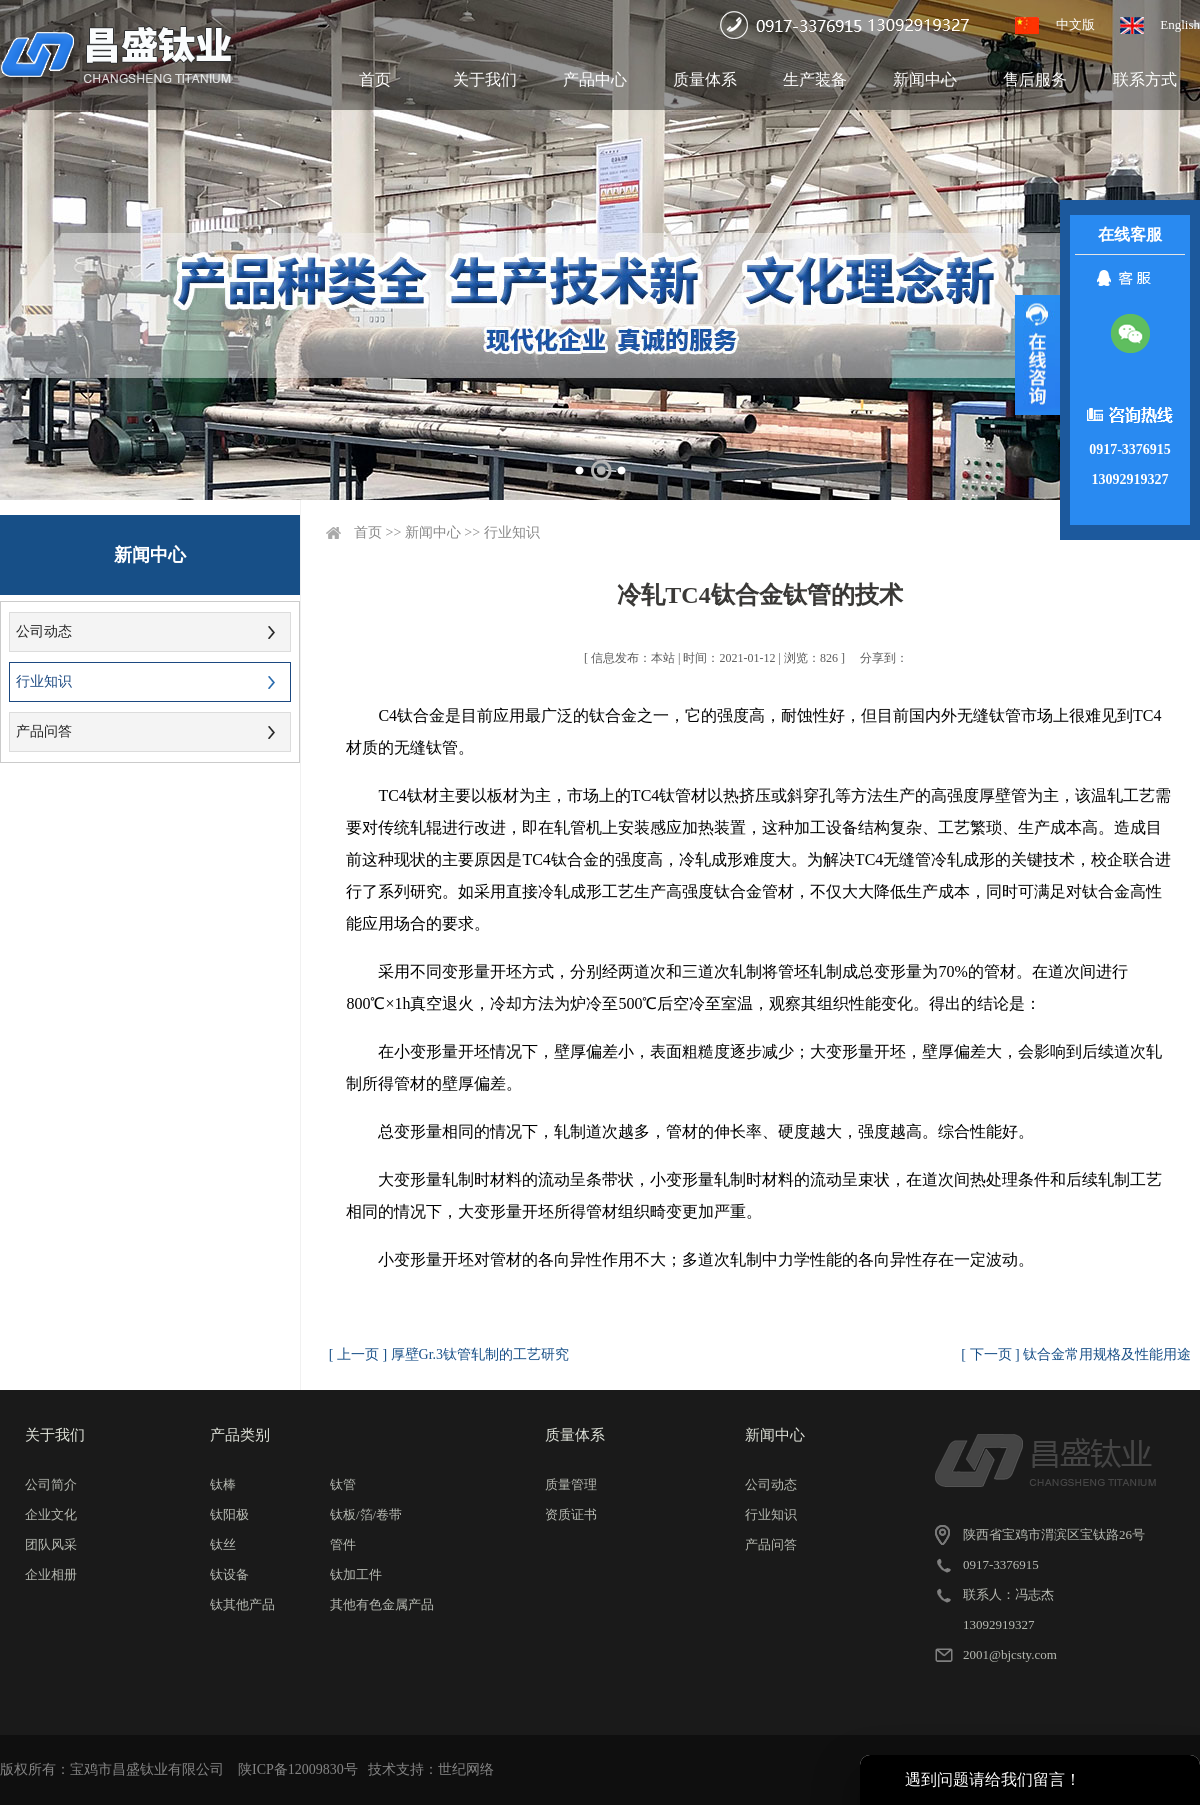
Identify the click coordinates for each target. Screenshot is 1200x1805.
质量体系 (705, 79)
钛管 (343, 1484)
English (1180, 24)
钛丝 (223, 1544)
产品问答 (44, 731)
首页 (375, 79)
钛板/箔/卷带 (366, 1514)
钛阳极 (229, 1514)
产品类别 (240, 1435)
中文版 (1075, 24)
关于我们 (485, 79)
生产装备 (815, 79)
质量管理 (571, 1484)
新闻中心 (925, 79)
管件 (343, 1544)
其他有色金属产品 (382, 1604)
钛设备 (229, 1574)
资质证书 (571, 1514)
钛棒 (223, 1484)
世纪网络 (466, 1769)
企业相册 (51, 1574)
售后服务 (1035, 79)
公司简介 (51, 1484)
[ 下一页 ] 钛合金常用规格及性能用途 (1076, 1354)
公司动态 (44, 631)
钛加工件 (356, 1574)
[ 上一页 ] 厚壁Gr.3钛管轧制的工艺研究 (449, 1354)
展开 (1037, 355)
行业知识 (44, 681)
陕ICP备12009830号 (298, 1769)
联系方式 (1145, 79)
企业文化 (51, 1514)
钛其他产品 (242, 1604)
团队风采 (51, 1544)
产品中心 (595, 79)
